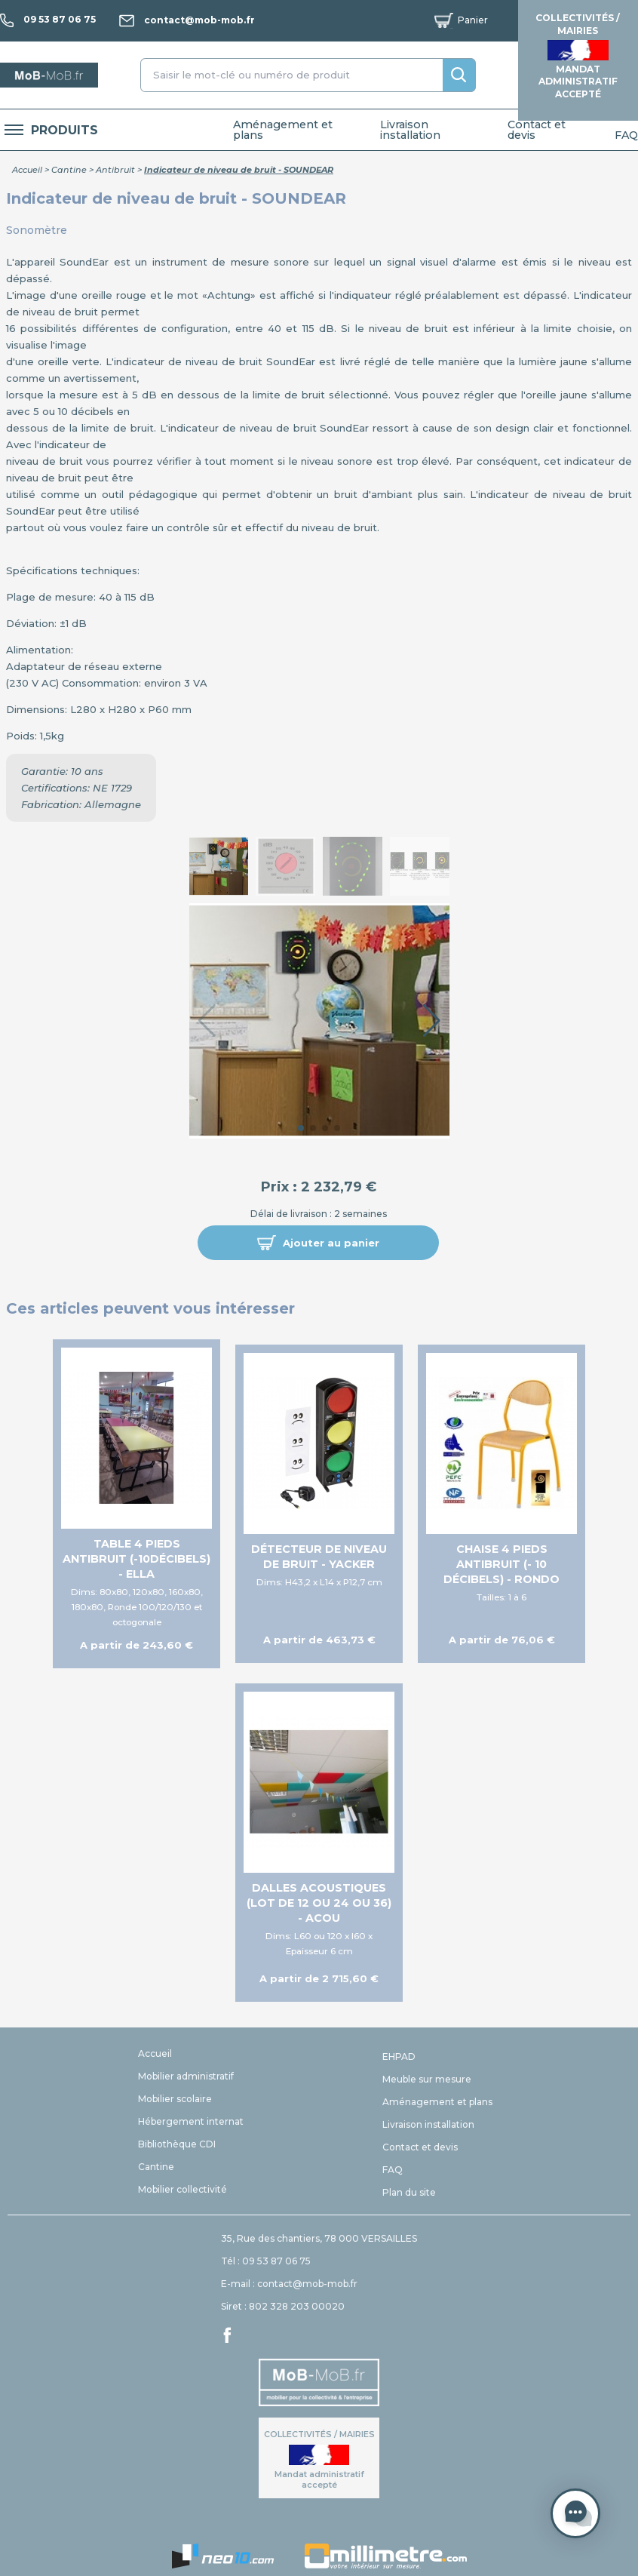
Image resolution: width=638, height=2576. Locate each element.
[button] (318, 1242)
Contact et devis (537, 130)
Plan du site (409, 2192)
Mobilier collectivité (182, 2189)
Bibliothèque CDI (177, 2144)
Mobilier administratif (186, 2076)
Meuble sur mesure (426, 2079)
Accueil (27, 169)
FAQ (626, 135)
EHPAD (399, 2056)
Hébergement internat (191, 2121)
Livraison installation (410, 130)
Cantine (69, 169)
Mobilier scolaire (175, 2098)
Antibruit (115, 169)
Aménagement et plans (283, 130)
